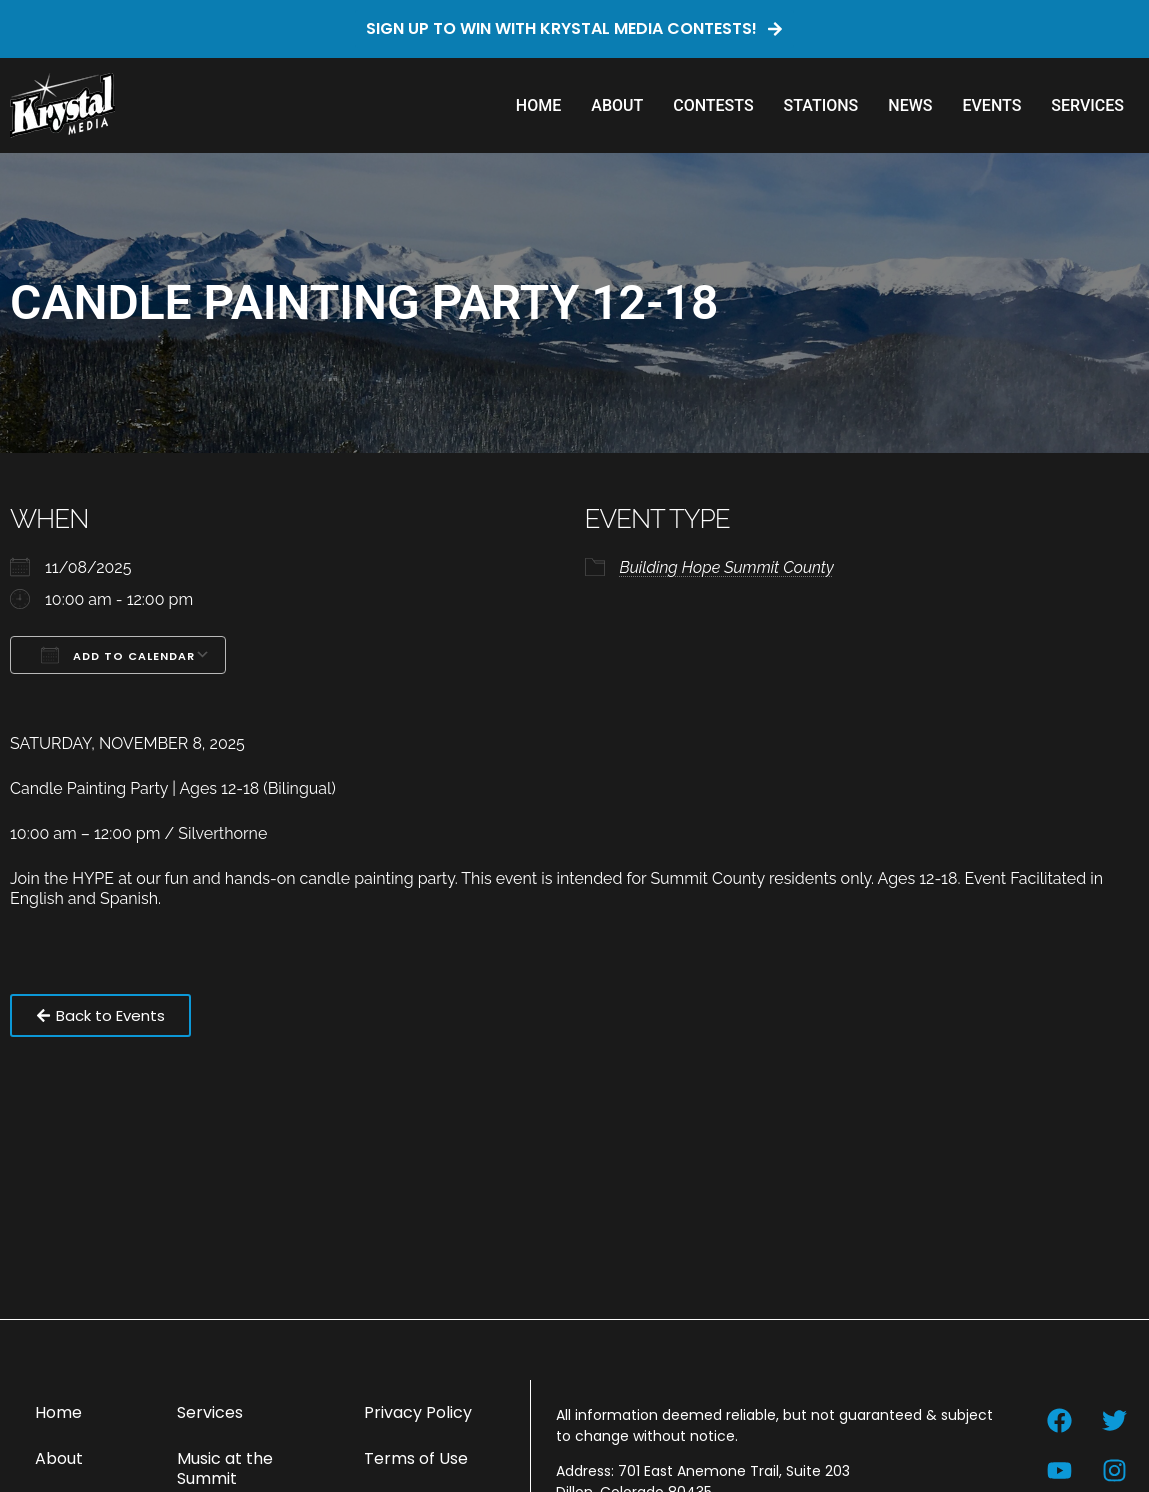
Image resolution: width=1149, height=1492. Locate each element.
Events (991, 105)
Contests (713, 105)
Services (1087, 105)
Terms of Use (416, 1458)
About (617, 105)
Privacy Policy (418, 1412)
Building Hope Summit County (727, 567)
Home (538, 105)
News (910, 105)
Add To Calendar (118, 655)
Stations (821, 105)
